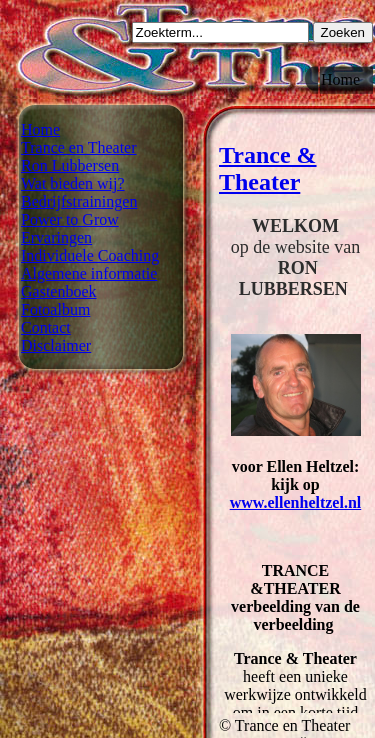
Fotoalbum (55, 309)
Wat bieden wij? (73, 183)
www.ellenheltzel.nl (296, 502)
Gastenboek (59, 291)
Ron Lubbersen (70, 165)
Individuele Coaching (90, 255)
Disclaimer (56, 345)
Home (40, 129)
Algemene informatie (89, 273)
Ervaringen (56, 237)
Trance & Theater (268, 168)
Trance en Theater (79, 147)
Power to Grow (70, 219)
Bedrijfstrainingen (79, 201)
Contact (46, 327)
